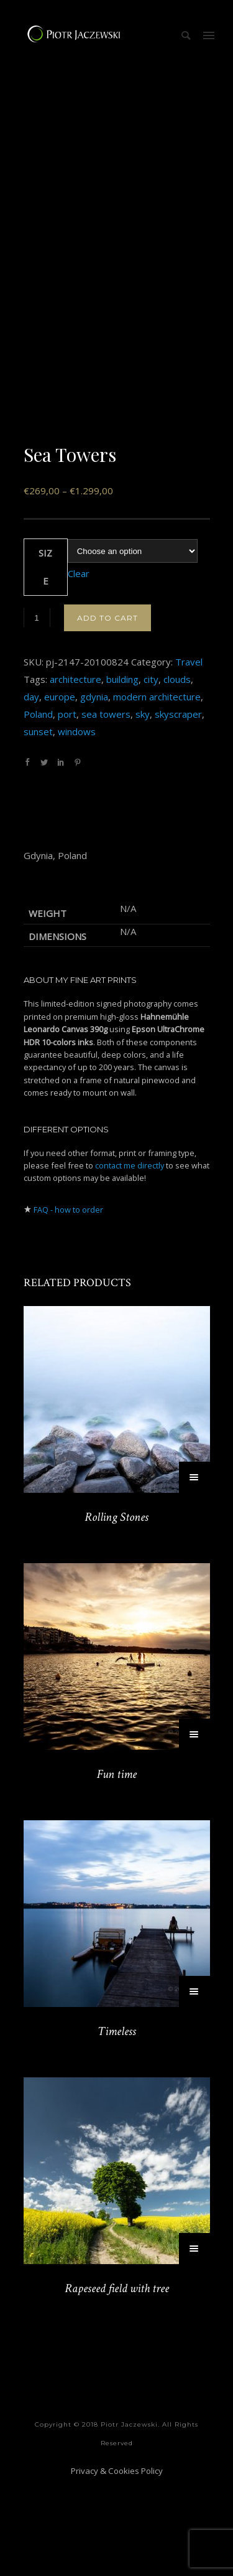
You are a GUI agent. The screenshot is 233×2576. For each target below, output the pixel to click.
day (31, 790)
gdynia (94, 790)
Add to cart (107, 711)
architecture (75, 772)
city (151, 772)
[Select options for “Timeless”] (194, 2084)
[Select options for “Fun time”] (194, 1827)
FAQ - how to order (68, 1303)
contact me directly (129, 1258)
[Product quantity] (37, 711)
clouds (177, 772)
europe (59, 790)
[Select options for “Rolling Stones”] (194, 1570)
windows (77, 825)
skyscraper (178, 807)
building (122, 772)
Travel (189, 755)
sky (142, 807)
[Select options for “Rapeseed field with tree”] (194, 2341)
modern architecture (157, 790)
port (67, 807)
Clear (78, 666)
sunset (38, 825)
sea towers (105, 807)
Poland (38, 807)
